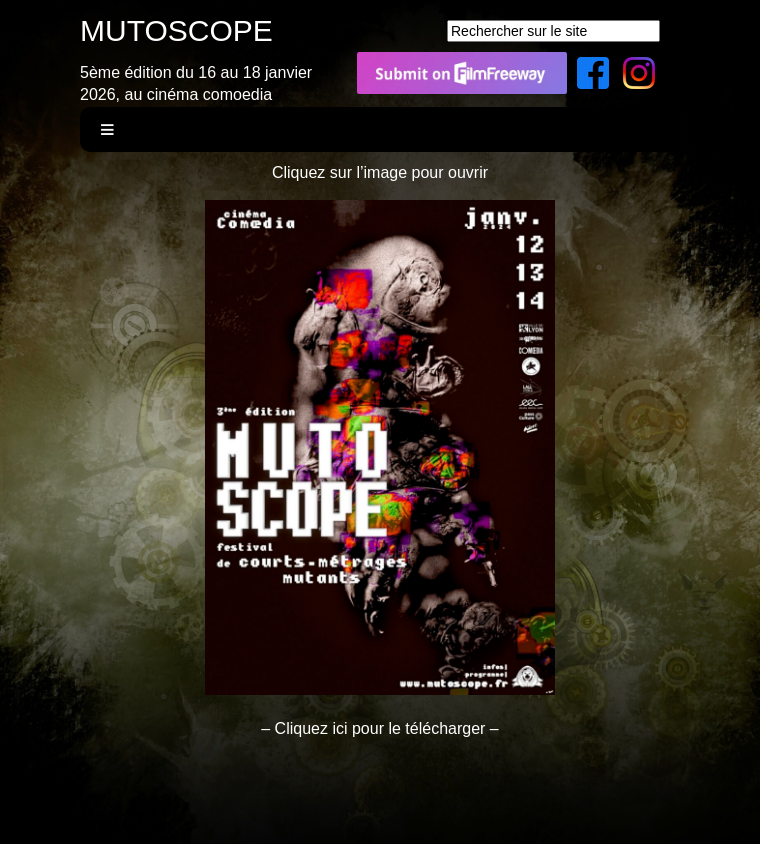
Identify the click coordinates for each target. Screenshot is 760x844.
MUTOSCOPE (176, 30)
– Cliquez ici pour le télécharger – (379, 728)
